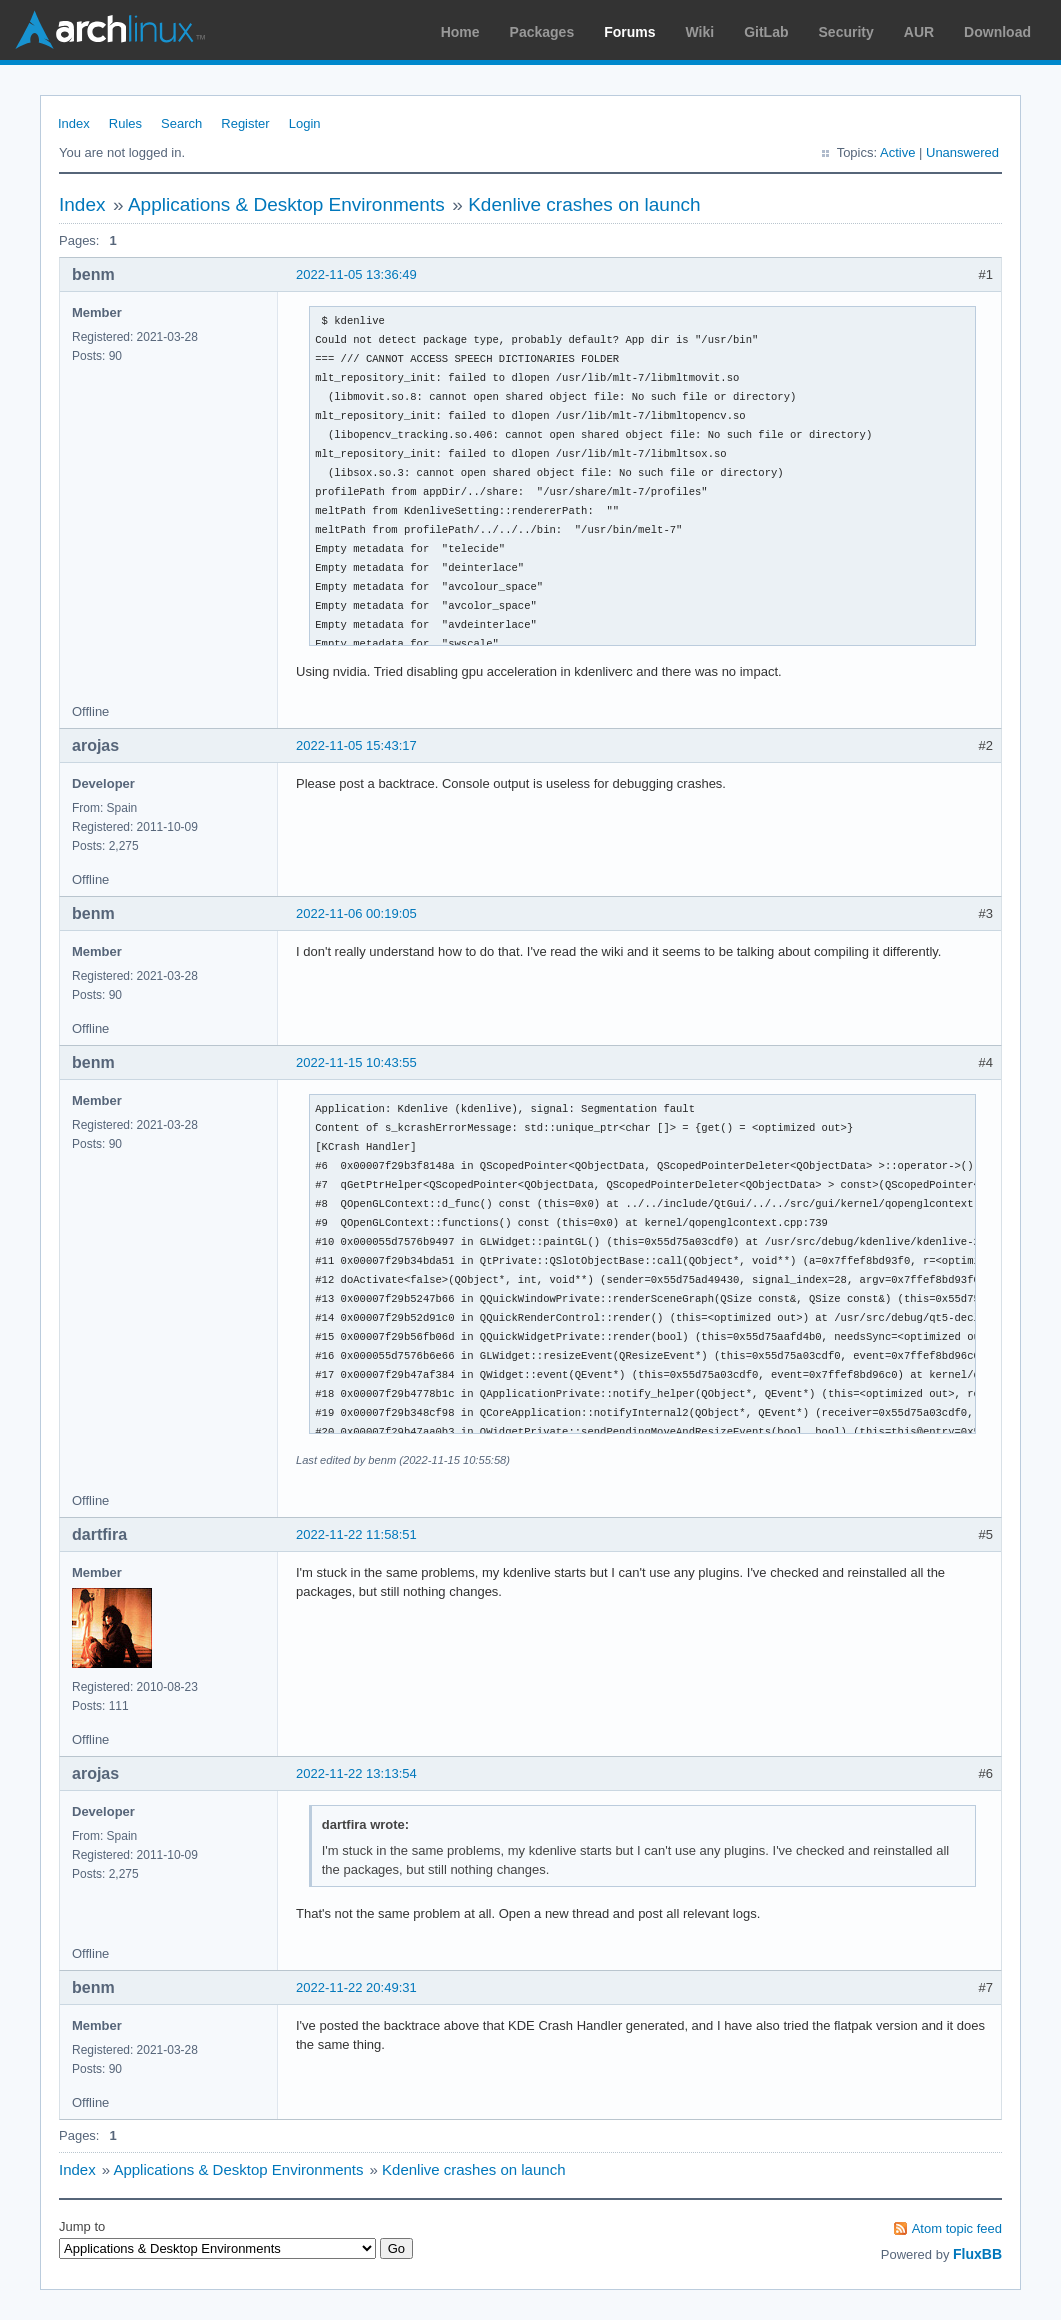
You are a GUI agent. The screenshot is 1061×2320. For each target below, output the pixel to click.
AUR (919, 32)
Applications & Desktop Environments (286, 204)
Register (245, 123)
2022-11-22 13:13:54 (356, 1773)
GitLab (766, 32)
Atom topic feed (957, 2228)
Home (460, 32)
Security (846, 32)
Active (897, 152)
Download (997, 32)
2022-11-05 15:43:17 (356, 745)
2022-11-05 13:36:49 (356, 274)
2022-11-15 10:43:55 (356, 1062)
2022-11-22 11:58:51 (356, 1534)
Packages (542, 32)
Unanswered (962, 152)
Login (305, 123)
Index (74, 123)
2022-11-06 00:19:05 (356, 913)
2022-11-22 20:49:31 (356, 1987)
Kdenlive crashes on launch (584, 204)
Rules (125, 123)
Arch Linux (110, 30)
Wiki (700, 32)
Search (181, 123)
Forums (629, 32)
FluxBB (977, 2254)
